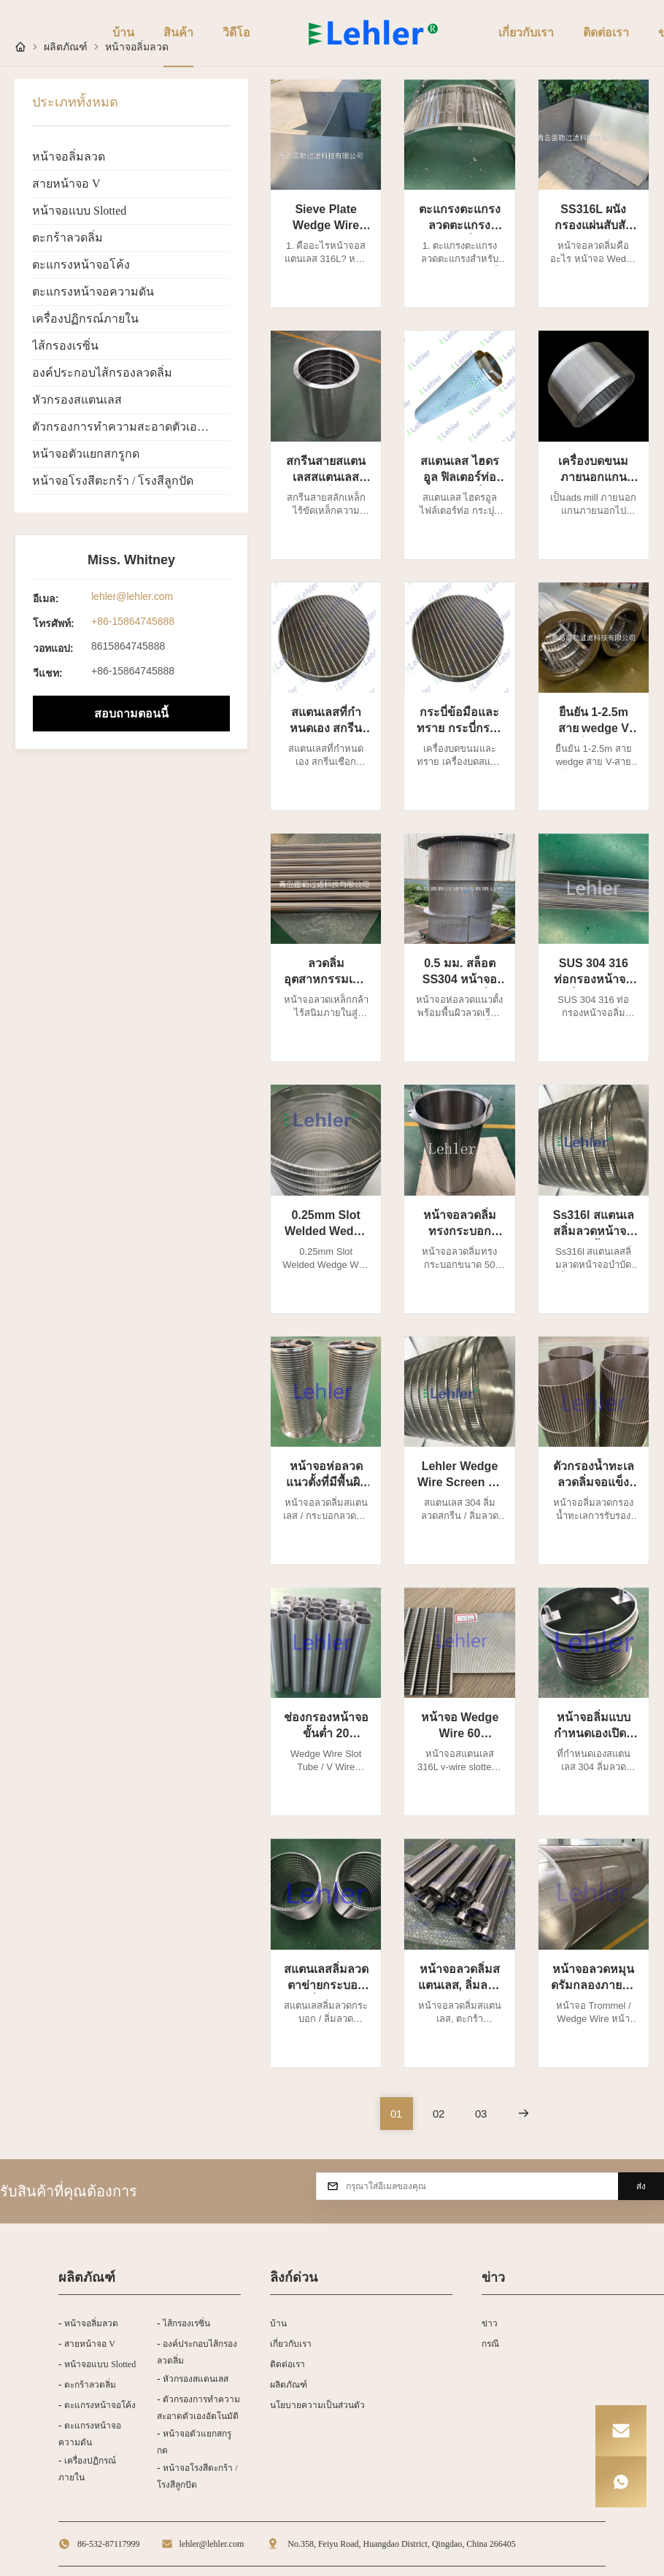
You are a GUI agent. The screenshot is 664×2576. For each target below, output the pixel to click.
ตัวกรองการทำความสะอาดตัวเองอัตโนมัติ (131, 426)
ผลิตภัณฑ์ (288, 2385)
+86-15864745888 (132, 621)
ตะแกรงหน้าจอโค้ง (81, 264)
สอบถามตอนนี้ (131, 713)
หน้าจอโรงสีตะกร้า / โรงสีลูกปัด (112, 480)
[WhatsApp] (620, 2481)
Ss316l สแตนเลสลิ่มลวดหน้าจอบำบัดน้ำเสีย (593, 1231)
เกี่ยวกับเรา (291, 2344)
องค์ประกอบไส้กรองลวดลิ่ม (102, 372)
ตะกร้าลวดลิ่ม (67, 237)
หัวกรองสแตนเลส (77, 399)
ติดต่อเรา (287, 2364)
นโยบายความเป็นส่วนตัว (317, 2405)
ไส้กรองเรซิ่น (65, 345)
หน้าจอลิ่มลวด (68, 156)
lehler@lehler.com (132, 596)
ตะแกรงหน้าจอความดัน (93, 291)
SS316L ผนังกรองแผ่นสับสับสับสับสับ (594, 225)
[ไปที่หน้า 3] (481, 2113)
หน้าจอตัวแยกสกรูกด (85, 453)
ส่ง (641, 2186)
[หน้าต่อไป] (523, 2113)
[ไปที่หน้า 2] (438, 2113)
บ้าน (278, 2323)
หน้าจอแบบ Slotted (79, 210)
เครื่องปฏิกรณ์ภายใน (85, 318)
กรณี (490, 2344)
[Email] (620, 2430)
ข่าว (490, 2323)
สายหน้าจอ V (66, 183)
